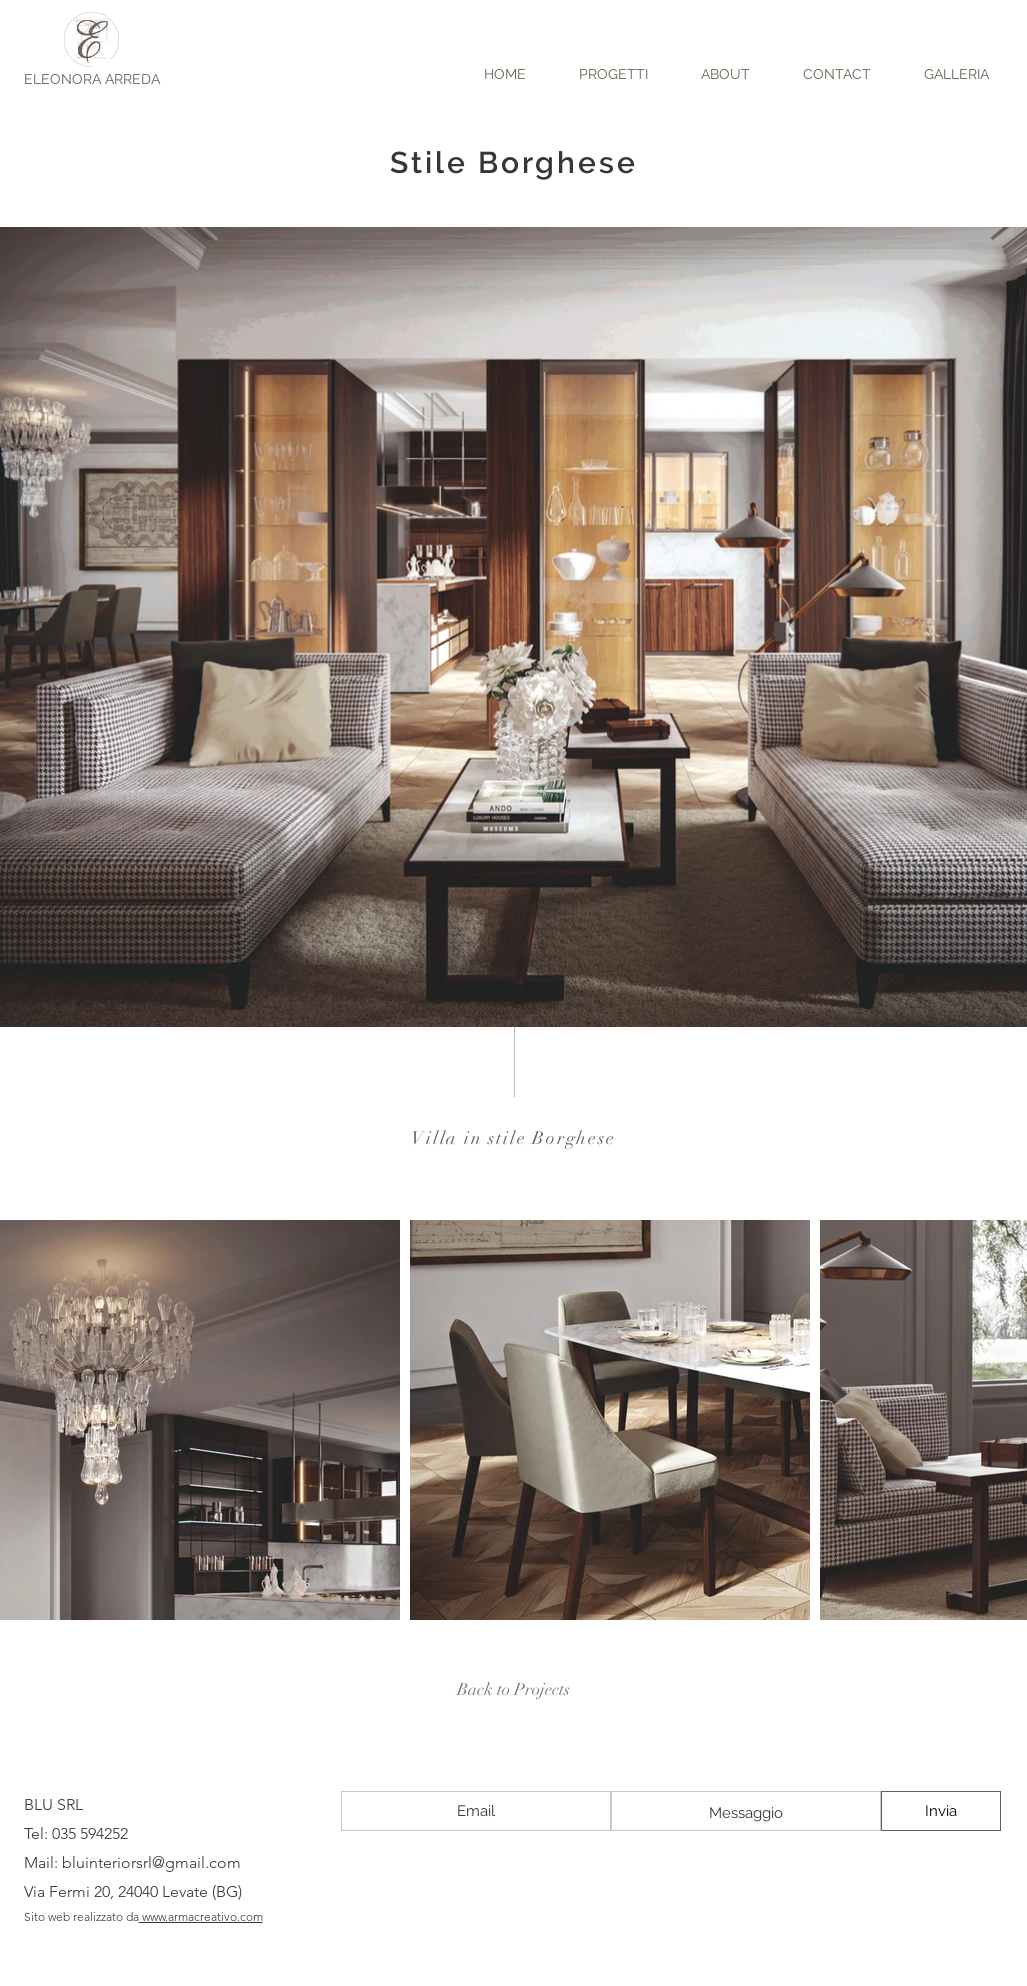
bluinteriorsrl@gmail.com (151, 1862)
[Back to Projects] (514, 1690)
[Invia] (941, 1811)
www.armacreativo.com (201, 1916)
